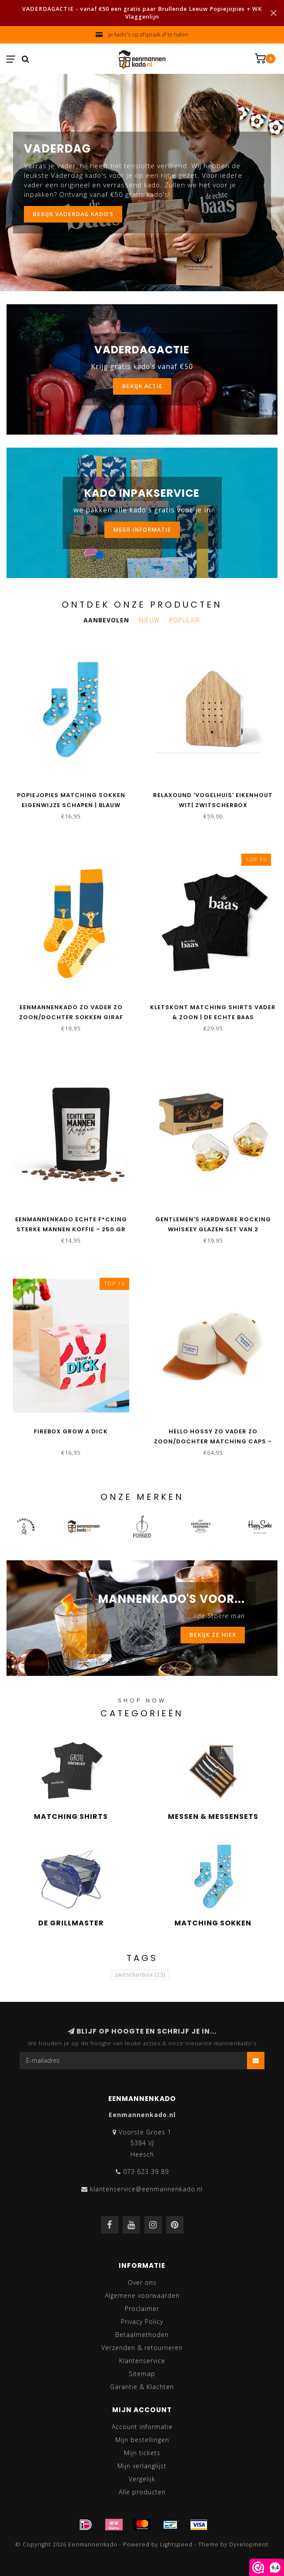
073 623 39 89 (146, 2171)
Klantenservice (142, 2361)
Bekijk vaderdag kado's (73, 214)
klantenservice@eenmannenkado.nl (146, 2189)
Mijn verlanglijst (142, 2466)
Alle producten (142, 2492)
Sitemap (142, 2374)
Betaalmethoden (142, 2334)
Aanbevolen (106, 620)
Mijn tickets (142, 2453)
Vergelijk (142, 2479)
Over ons (142, 2282)
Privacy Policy (142, 2321)
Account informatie (142, 2427)
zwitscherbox (140, 1974)
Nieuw (149, 620)
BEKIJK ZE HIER (212, 1635)
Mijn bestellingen (142, 2440)
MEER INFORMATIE (142, 529)
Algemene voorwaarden (142, 2295)
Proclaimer (142, 2308)
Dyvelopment (248, 2544)
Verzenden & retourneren (142, 2347)
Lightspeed (176, 2544)
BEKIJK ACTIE (142, 386)
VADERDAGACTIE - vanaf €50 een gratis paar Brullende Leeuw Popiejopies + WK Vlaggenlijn (142, 12)
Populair (184, 620)
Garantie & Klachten (142, 2387)
